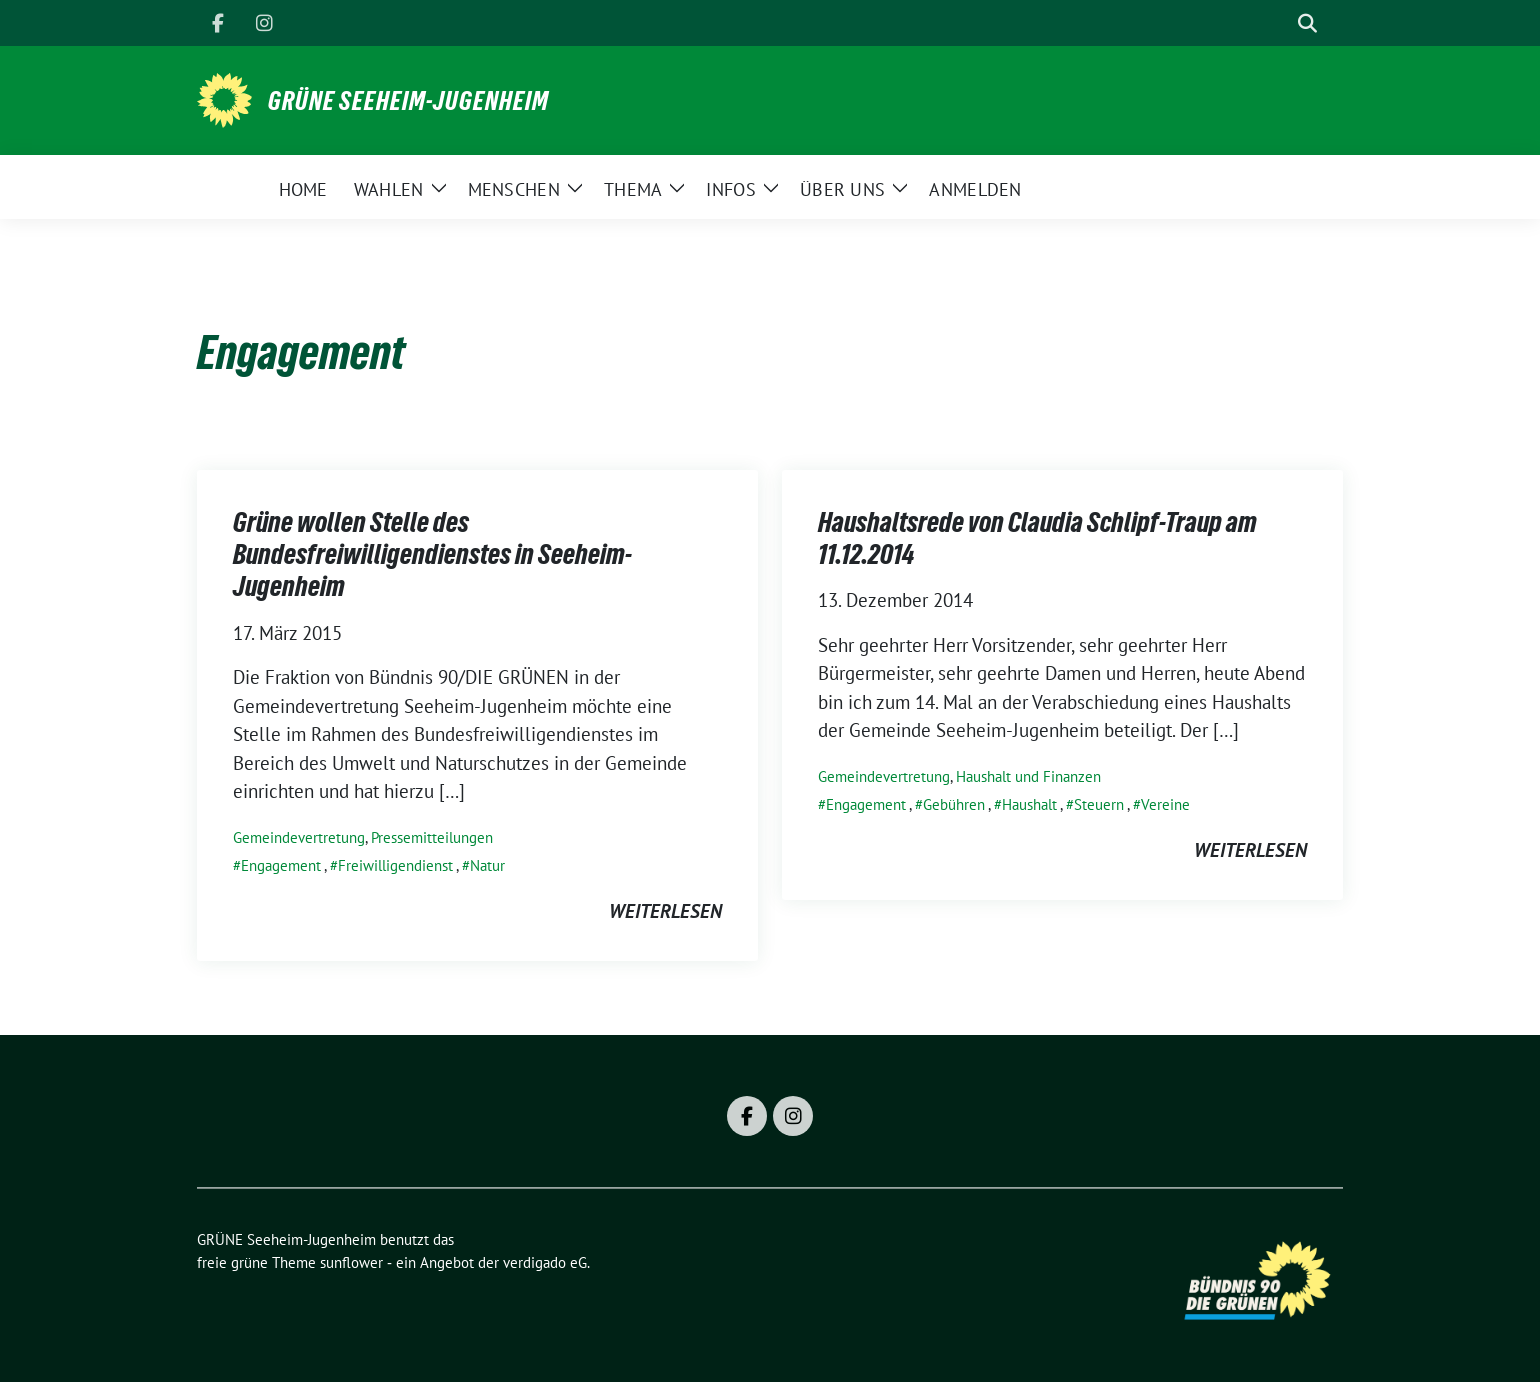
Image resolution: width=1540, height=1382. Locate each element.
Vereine (1165, 804)
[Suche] (1279, 23)
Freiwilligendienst (395, 865)
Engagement (281, 865)
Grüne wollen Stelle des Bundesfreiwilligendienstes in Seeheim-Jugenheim (432, 554)
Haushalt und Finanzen (1028, 776)
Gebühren (954, 804)
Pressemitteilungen (432, 837)
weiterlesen (665, 911)
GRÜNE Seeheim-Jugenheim (408, 101)
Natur (487, 865)
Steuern (1099, 804)
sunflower (351, 1262)
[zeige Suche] (1307, 23)
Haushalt (1029, 804)
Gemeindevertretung (299, 837)
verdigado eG (545, 1262)
